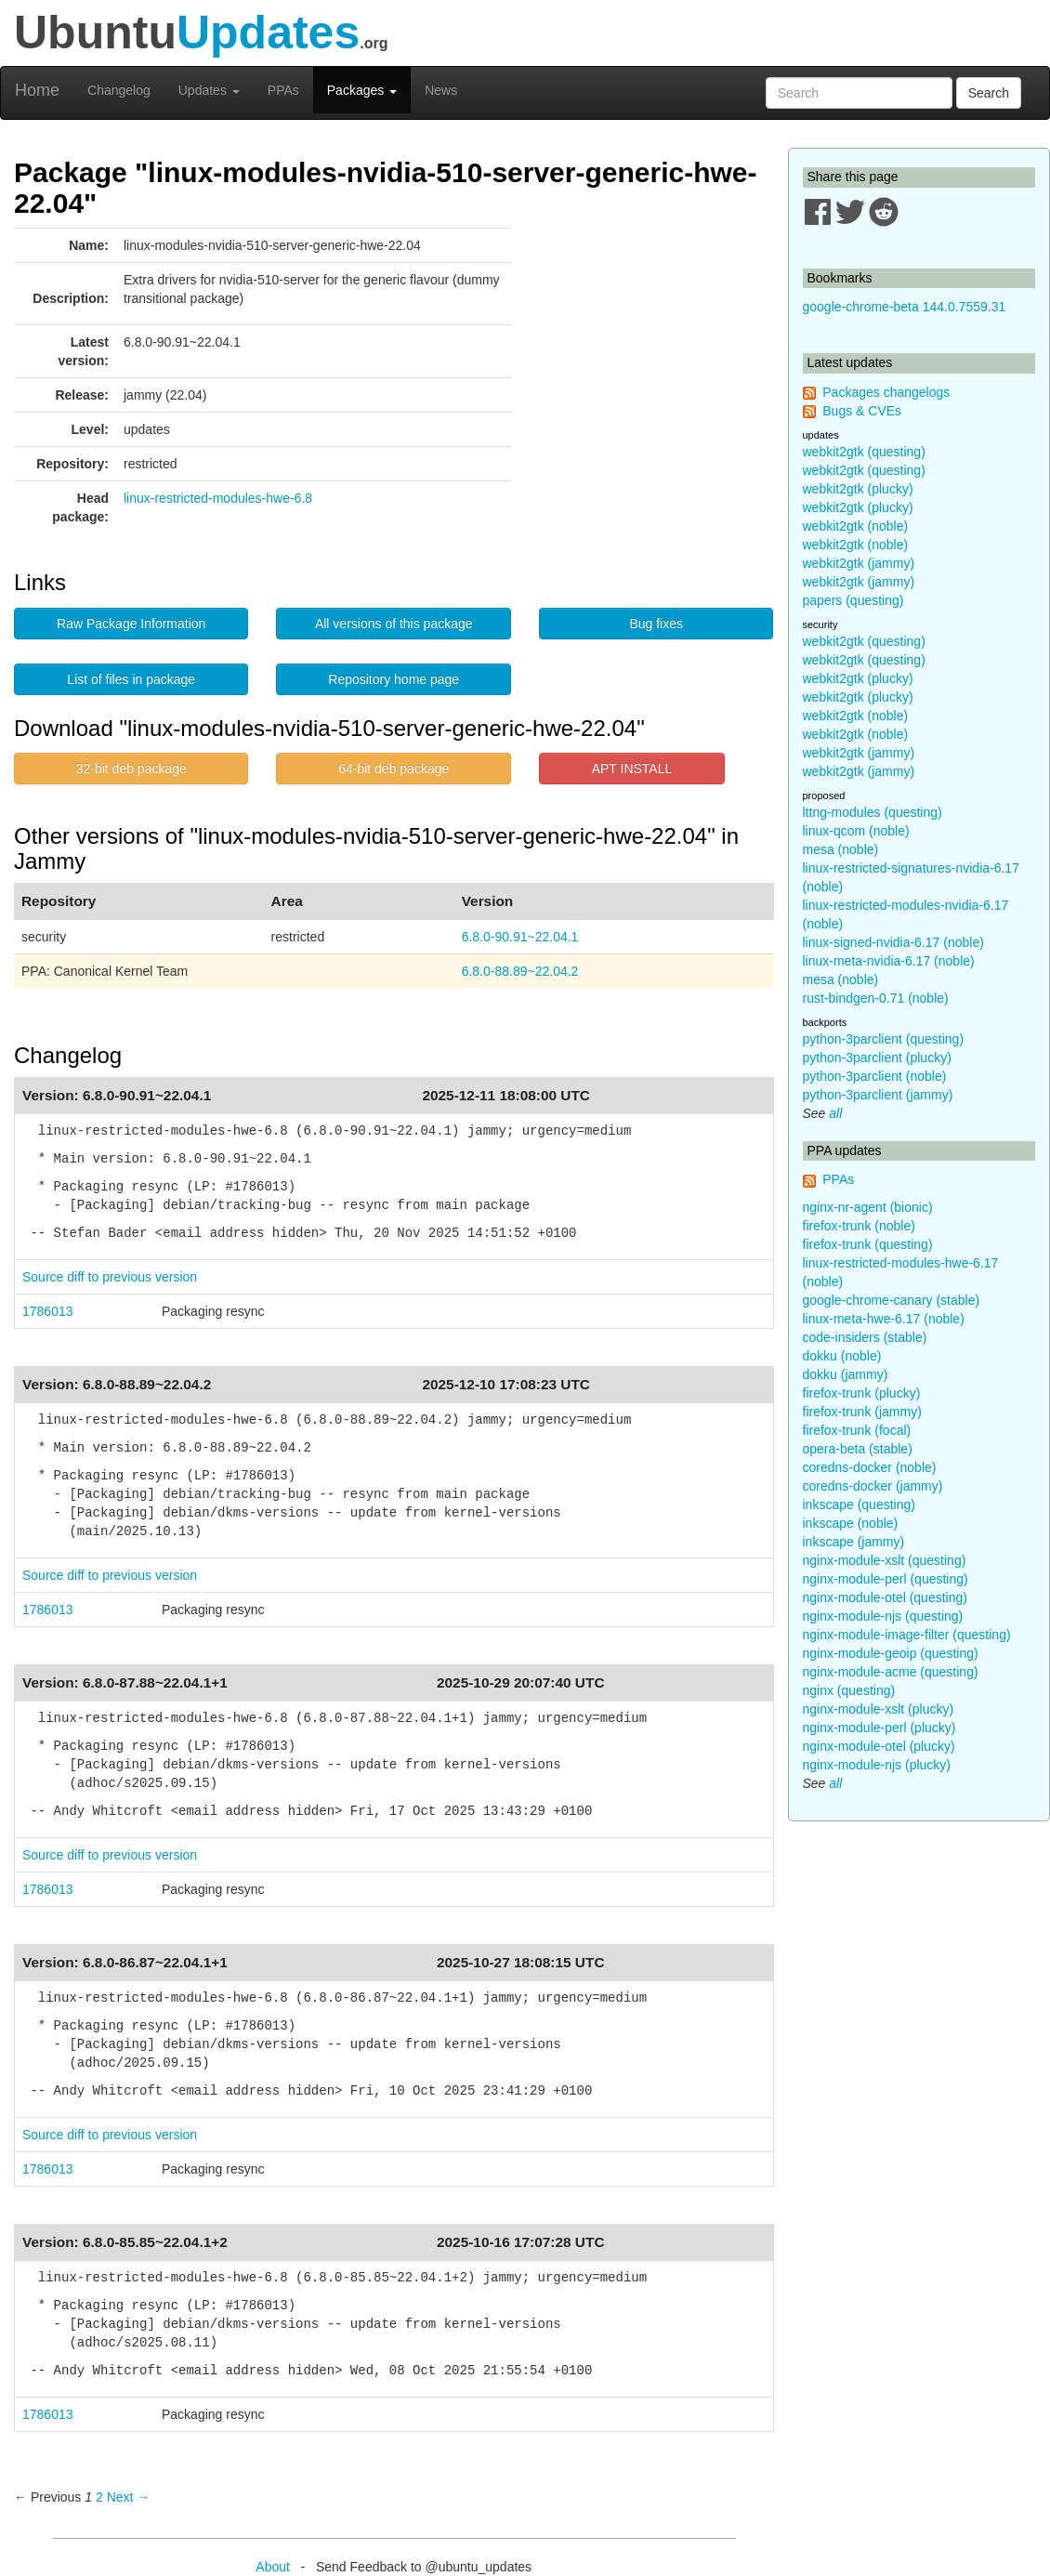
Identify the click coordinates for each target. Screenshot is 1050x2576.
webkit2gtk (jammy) (859, 563)
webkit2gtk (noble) (856, 526)
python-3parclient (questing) (884, 1039)
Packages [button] (362, 90)
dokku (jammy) (845, 1374)
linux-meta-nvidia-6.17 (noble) (889, 960)
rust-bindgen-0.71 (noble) (876, 998)
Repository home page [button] (393, 679)
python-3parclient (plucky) (877, 1057)
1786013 (47, 1311)
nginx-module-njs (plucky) (877, 1764)
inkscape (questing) (859, 1504)
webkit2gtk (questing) (864, 451)
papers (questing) (853, 600)
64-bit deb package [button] (393, 768)
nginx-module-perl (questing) (885, 1578)
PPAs (283, 90)
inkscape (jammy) (854, 1541)
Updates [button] (209, 90)
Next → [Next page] (129, 2497)
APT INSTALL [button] (632, 768)
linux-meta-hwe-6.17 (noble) (884, 1318)
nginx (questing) (849, 1690)
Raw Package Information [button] (131, 623)
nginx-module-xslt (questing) (884, 1560)
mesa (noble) (841, 849)
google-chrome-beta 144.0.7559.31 (904, 306)
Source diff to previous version (109, 1276)
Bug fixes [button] (656, 623)
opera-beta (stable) (857, 1448)
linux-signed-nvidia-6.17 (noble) (893, 942)
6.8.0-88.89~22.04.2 (520, 971)
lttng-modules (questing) (872, 812)
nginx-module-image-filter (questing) (907, 1634)
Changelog (119, 90)
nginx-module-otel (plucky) (879, 1746)
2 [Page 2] (99, 2497)
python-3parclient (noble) (875, 1076)
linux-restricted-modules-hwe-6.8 (218, 498)
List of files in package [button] (131, 679)
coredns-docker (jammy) (873, 1486)
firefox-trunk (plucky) (862, 1393)
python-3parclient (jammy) (878, 1094)
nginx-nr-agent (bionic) (868, 1207)
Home (37, 90)
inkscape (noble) (851, 1523)
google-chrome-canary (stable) (891, 1300)
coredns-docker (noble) (870, 1467)
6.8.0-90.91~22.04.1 (520, 936)
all (835, 1113)
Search (988, 92)
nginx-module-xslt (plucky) (878, 1709)
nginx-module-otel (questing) (885, 1597)
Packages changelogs (886, 392)
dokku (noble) (842, 1355)
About (273, 2566)
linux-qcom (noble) (856, 830)
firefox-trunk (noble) (859, 1225)
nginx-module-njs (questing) (883, 1616)
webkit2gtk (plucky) (858, 488)
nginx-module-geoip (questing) (890, 1653)
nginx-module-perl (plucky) (879, 1727)
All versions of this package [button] (394, 623)
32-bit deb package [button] (131, 768)
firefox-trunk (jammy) (862, 1411)
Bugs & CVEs (861, 410)
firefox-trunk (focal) (857, 1430)
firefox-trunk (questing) (868, 1244)
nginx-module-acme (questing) (890, 1671)
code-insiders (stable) (865, 1337)
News (441, 90)
